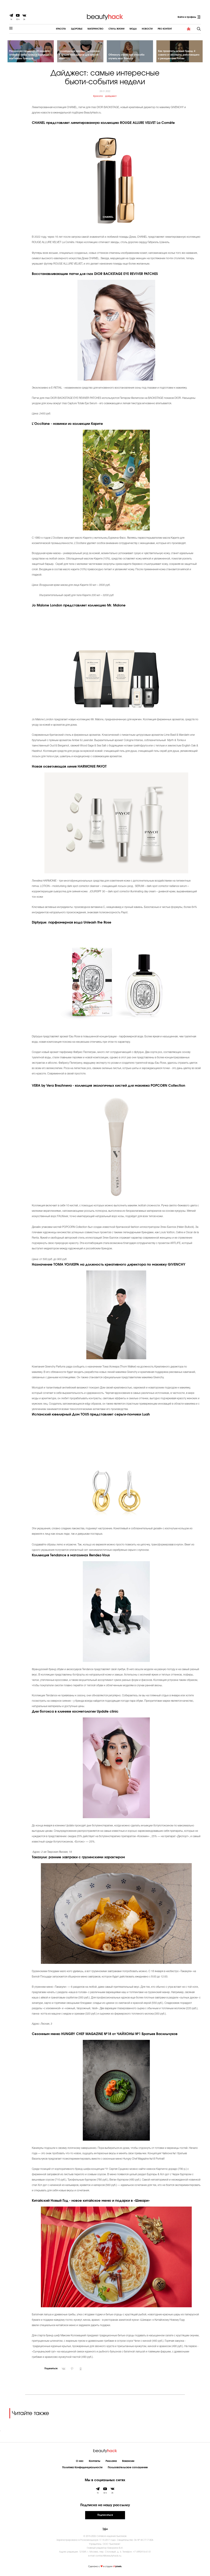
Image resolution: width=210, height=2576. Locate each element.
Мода (124, 29)
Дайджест (111, 98)
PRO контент (156, 29)
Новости (138, 29)
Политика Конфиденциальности (82, 2469)
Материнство (87, 29)
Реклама (111, 2462)
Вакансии (128, 2462)
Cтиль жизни (108, 29)
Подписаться (105, 2516)
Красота (52, 29)
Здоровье (68, 29)
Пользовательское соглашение (128, 2469)
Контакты (94, 2462)
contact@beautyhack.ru (108, 2557)
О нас (79, 2462)
